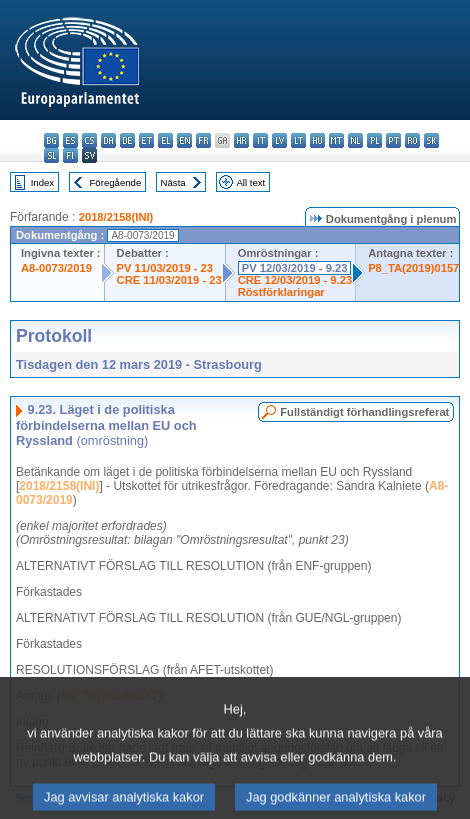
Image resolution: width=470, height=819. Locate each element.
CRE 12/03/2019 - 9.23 (295, 280)
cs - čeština (89, 140)
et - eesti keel (146, 140)
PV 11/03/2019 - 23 (165, 268)
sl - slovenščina (51, 155)
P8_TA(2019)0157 (413, 268)
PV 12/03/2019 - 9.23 (295, 268)
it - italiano (260, 140)
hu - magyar (317, 140)
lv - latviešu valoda (279, 140)
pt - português (393, 140)
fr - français (203, 140)
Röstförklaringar (281, 292)
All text (250, 182)
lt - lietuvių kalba (298, 140)
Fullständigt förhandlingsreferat (364, 412)
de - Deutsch (127, 140)
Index (42, 182)
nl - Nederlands (355, 140)
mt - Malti (336, 140)
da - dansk (108, 140)
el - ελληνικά (165, 140)
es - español (70, 140)
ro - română (412, 140)
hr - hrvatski (241, 140)
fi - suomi (70, 155)
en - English (184, 140)
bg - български (51, 140)
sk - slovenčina (431, 140)
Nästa (173, 182)
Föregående (116, 182)
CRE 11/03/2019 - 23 (169, 280)
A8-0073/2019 (56, 268)
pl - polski (374, 140)
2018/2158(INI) (116, 217)
